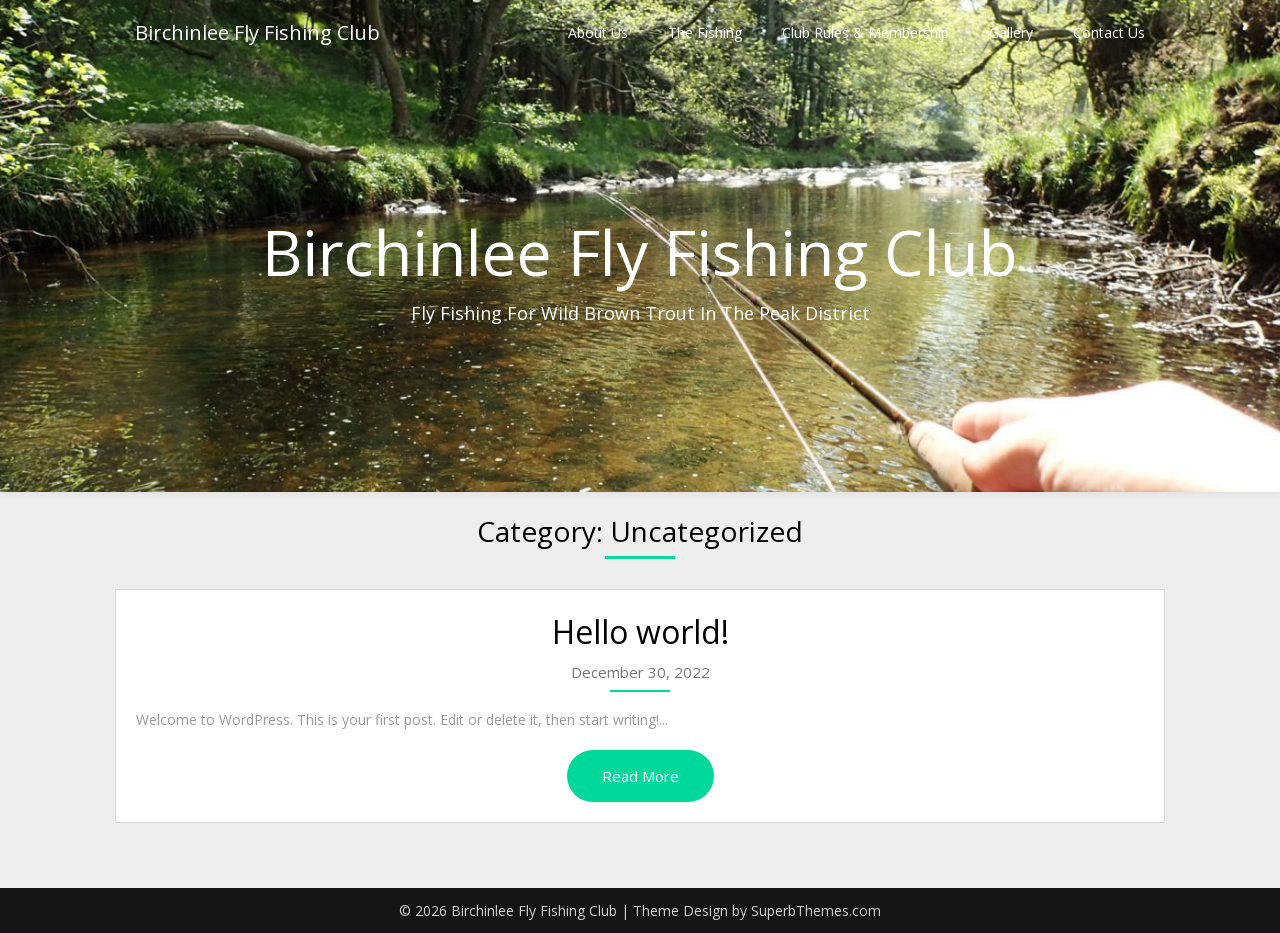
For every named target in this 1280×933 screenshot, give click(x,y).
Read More (640, 776)
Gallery (1011, 32)
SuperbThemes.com (816, 910)
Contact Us (1109, 32)
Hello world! (640, 631)
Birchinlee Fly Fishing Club (257, 32)
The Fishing (705, 32)
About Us (598, 32)
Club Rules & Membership (865, 32)
